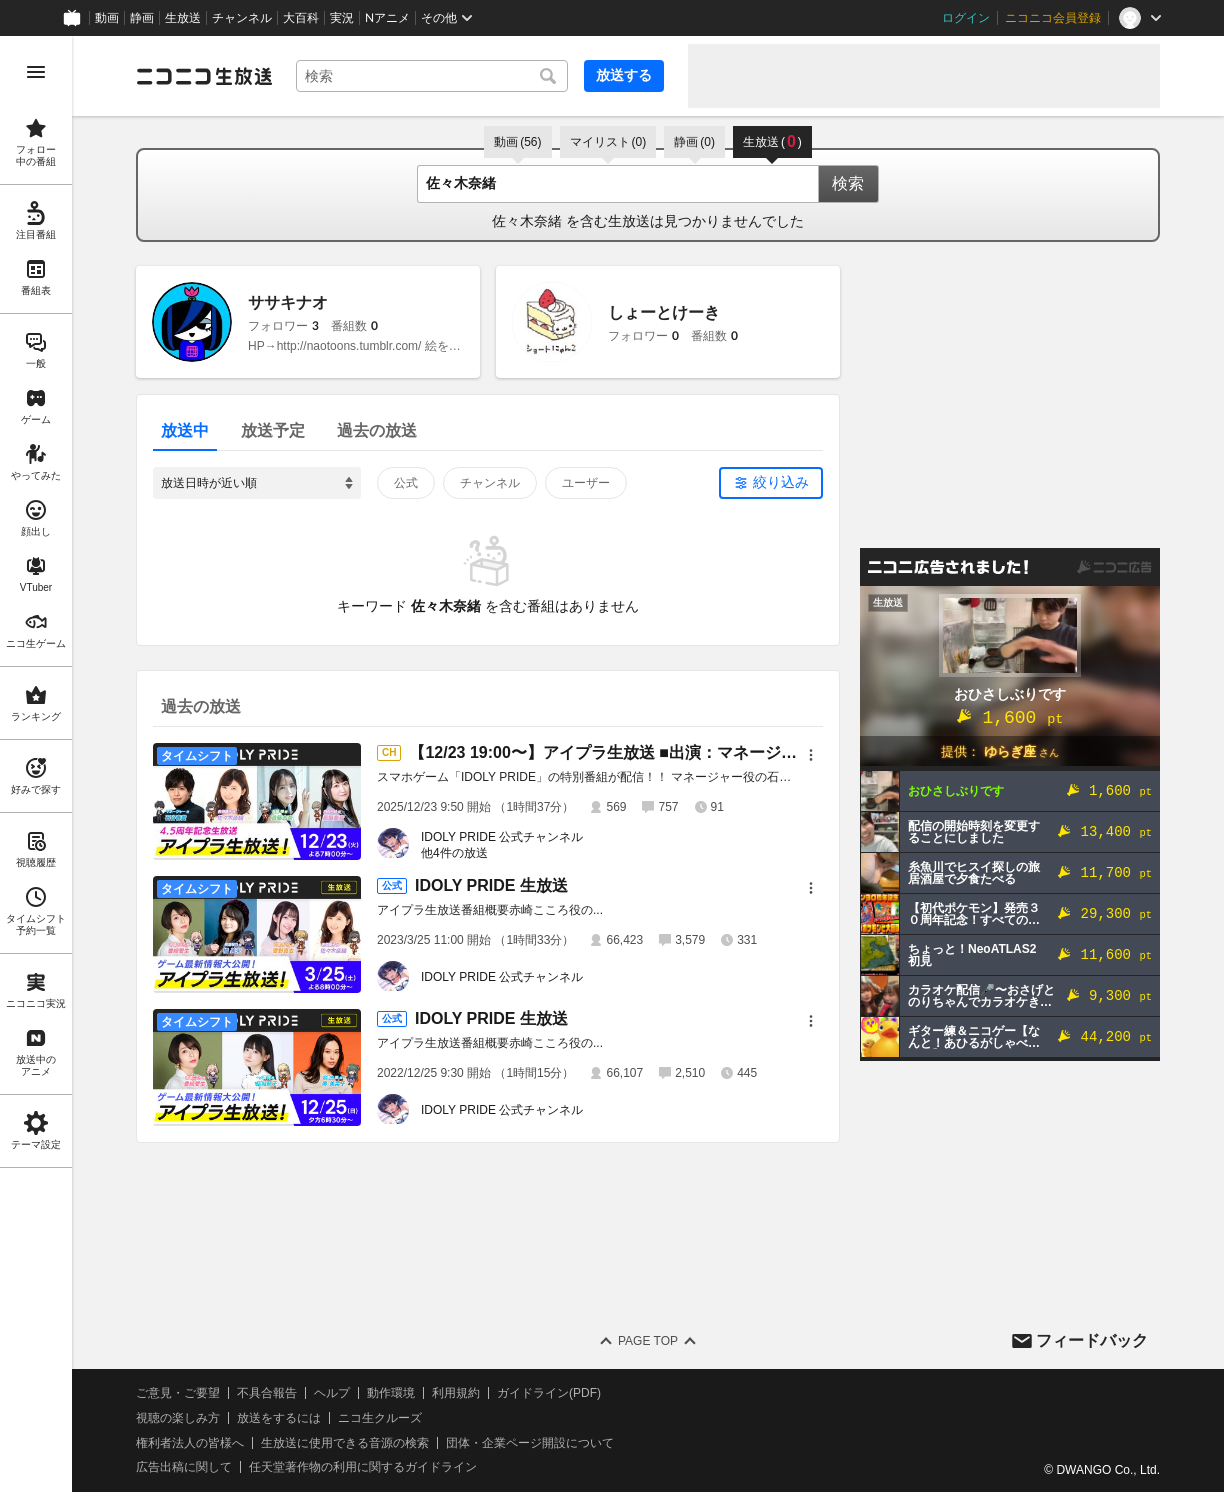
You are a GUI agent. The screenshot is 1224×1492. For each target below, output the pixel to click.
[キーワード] (432, 76)
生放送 (183, 18)
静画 (142, 18)
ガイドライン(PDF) (549, 1393)
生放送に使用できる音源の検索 (345, 1443)
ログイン (966, 18)
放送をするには (279, 1418)
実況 (342, 18)
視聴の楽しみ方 (178, 1418)
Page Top (648, 1341)
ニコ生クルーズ (380, 1418)
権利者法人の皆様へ (190, 1443)
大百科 (301, 18)
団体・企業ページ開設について (530, 1443)
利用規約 (456, 1393)
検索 (848, 183)
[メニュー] (811, 755)
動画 (107, 18)
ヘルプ (332, 1393)
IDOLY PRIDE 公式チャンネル (502, 837)
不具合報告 (267, 1393)
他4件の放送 (454, 853)
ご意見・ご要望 (178, 1393)
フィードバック (1092, 1340)
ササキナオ (288, 302)
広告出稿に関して (184, 1467)
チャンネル (242, 18)
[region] (36, 764)
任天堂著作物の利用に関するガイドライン (363, 1467)
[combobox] (432, 76)
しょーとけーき (664, 312)
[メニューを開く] (36, 72)
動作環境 (391, 1393)
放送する (624, 75)
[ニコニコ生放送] (204, 76)
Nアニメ (387, 18)
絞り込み (781, 482)
